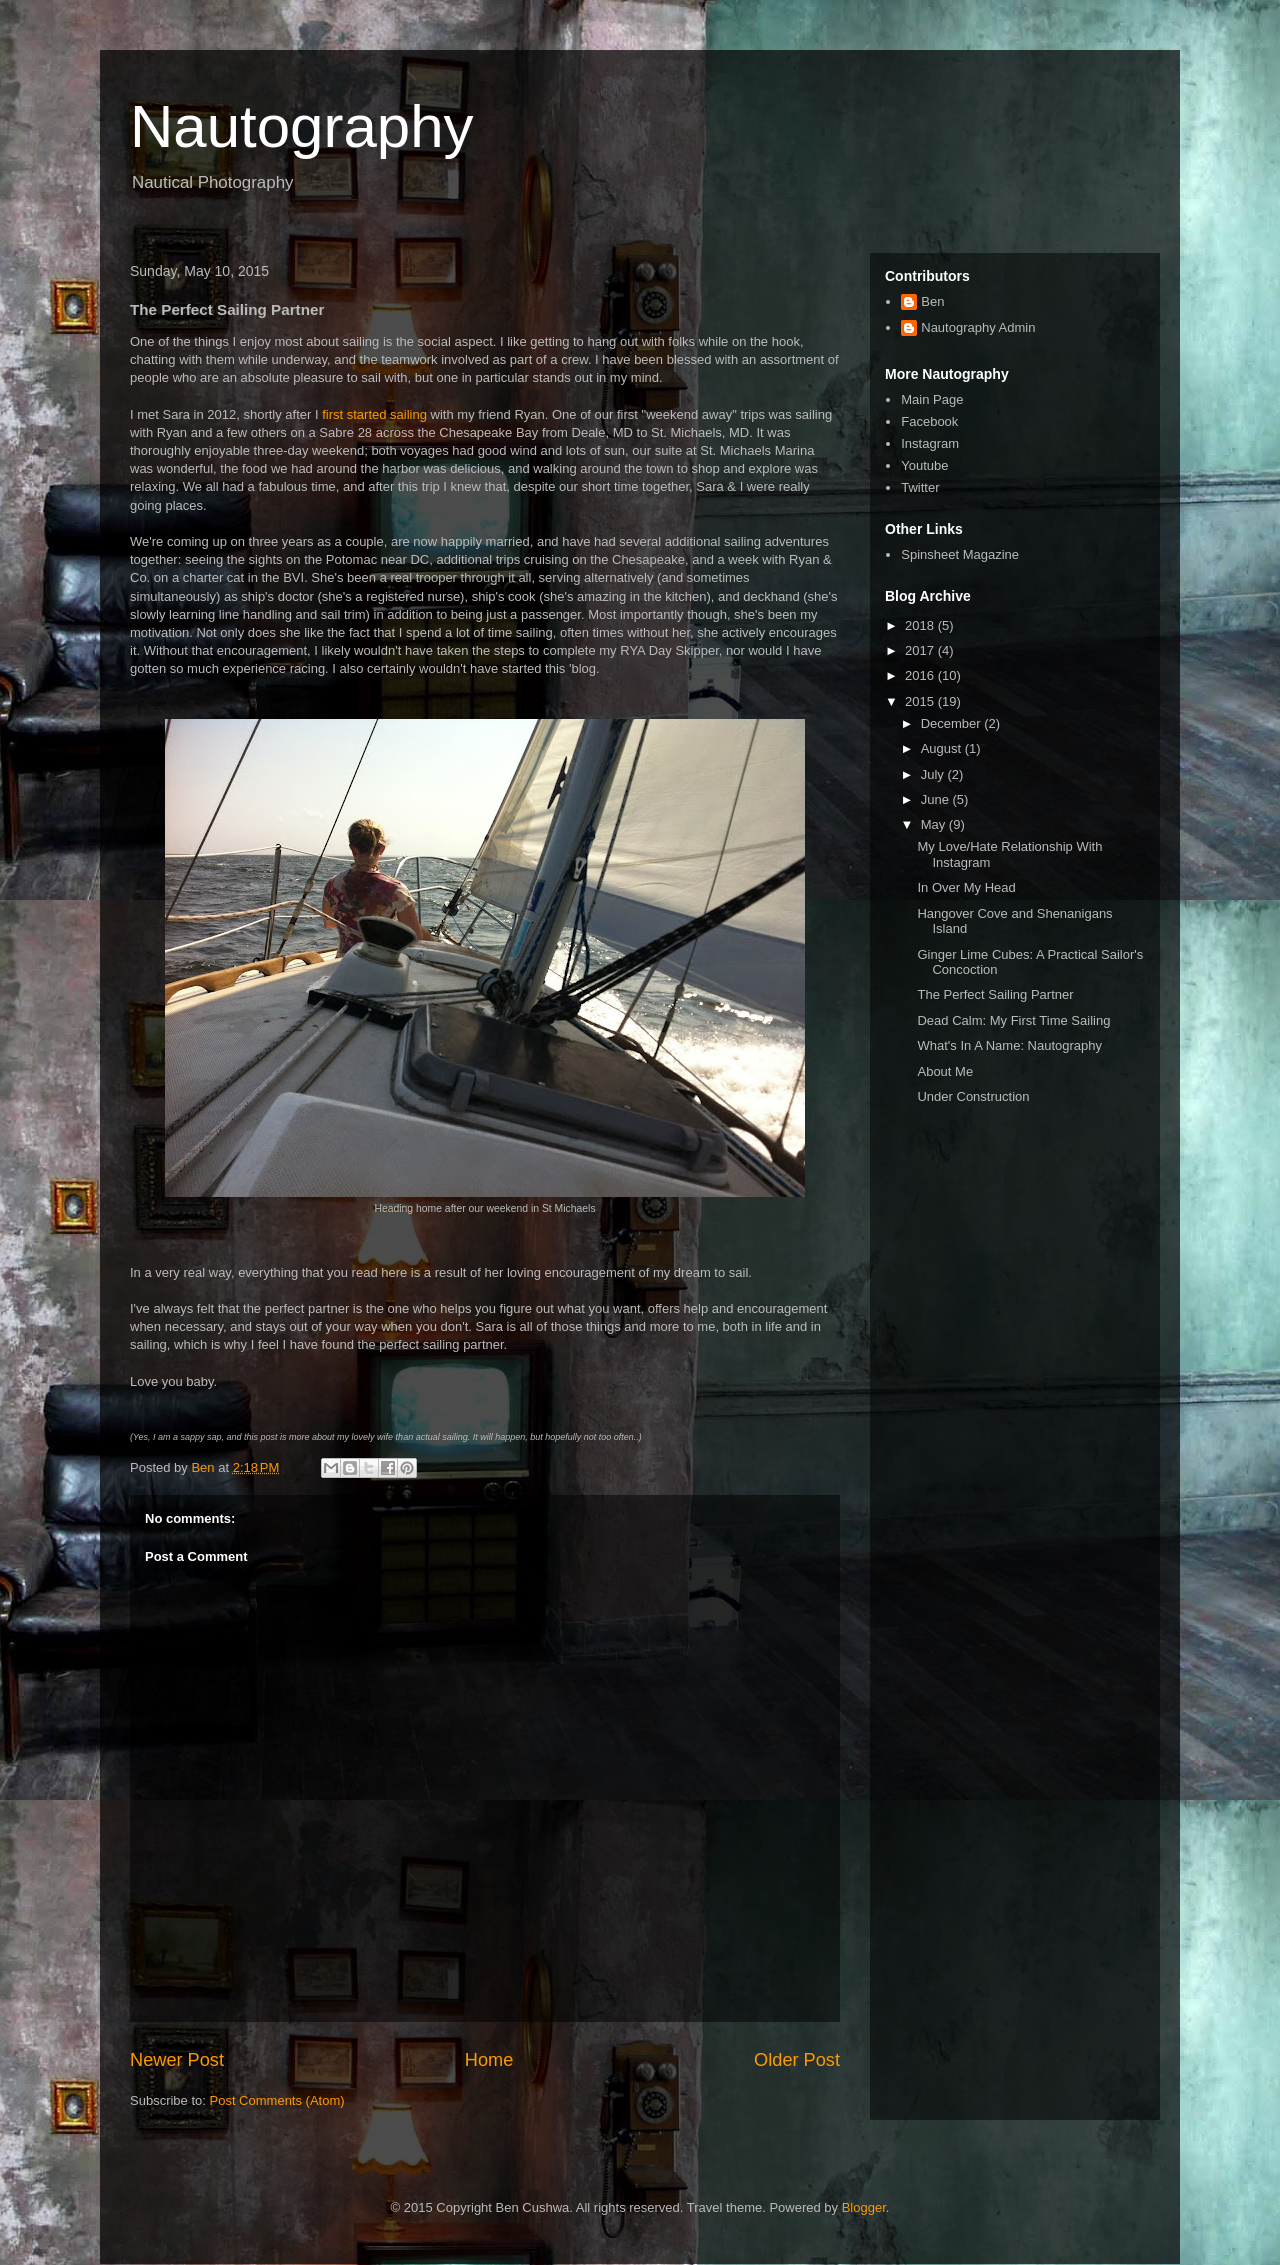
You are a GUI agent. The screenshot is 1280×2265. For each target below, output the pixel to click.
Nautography (302, 126)
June (937, 799)
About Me (945, 1071)
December (953, 723)
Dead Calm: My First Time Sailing (1013, 1020)
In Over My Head (966, 887)
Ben (932, 301)
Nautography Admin (978, 327)
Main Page (932, 399)
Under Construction (973, 1096)
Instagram (930, 443)
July (934, 774)
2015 (921, 701)
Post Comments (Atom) (277, 2100)
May (935, 824)
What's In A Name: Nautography (1009, 1045)
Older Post (797, 2060)
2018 (921, 625)
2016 (921, 675)
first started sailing (374, 414)
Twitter (920, 487)
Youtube (924, 465)
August (943, 748)
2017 (921, 650)
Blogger (864, 2207)
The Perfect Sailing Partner (995, 994)
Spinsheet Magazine (960, 554)
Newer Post (177, 2060)
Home (489, 2060)
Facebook (929, 421)
